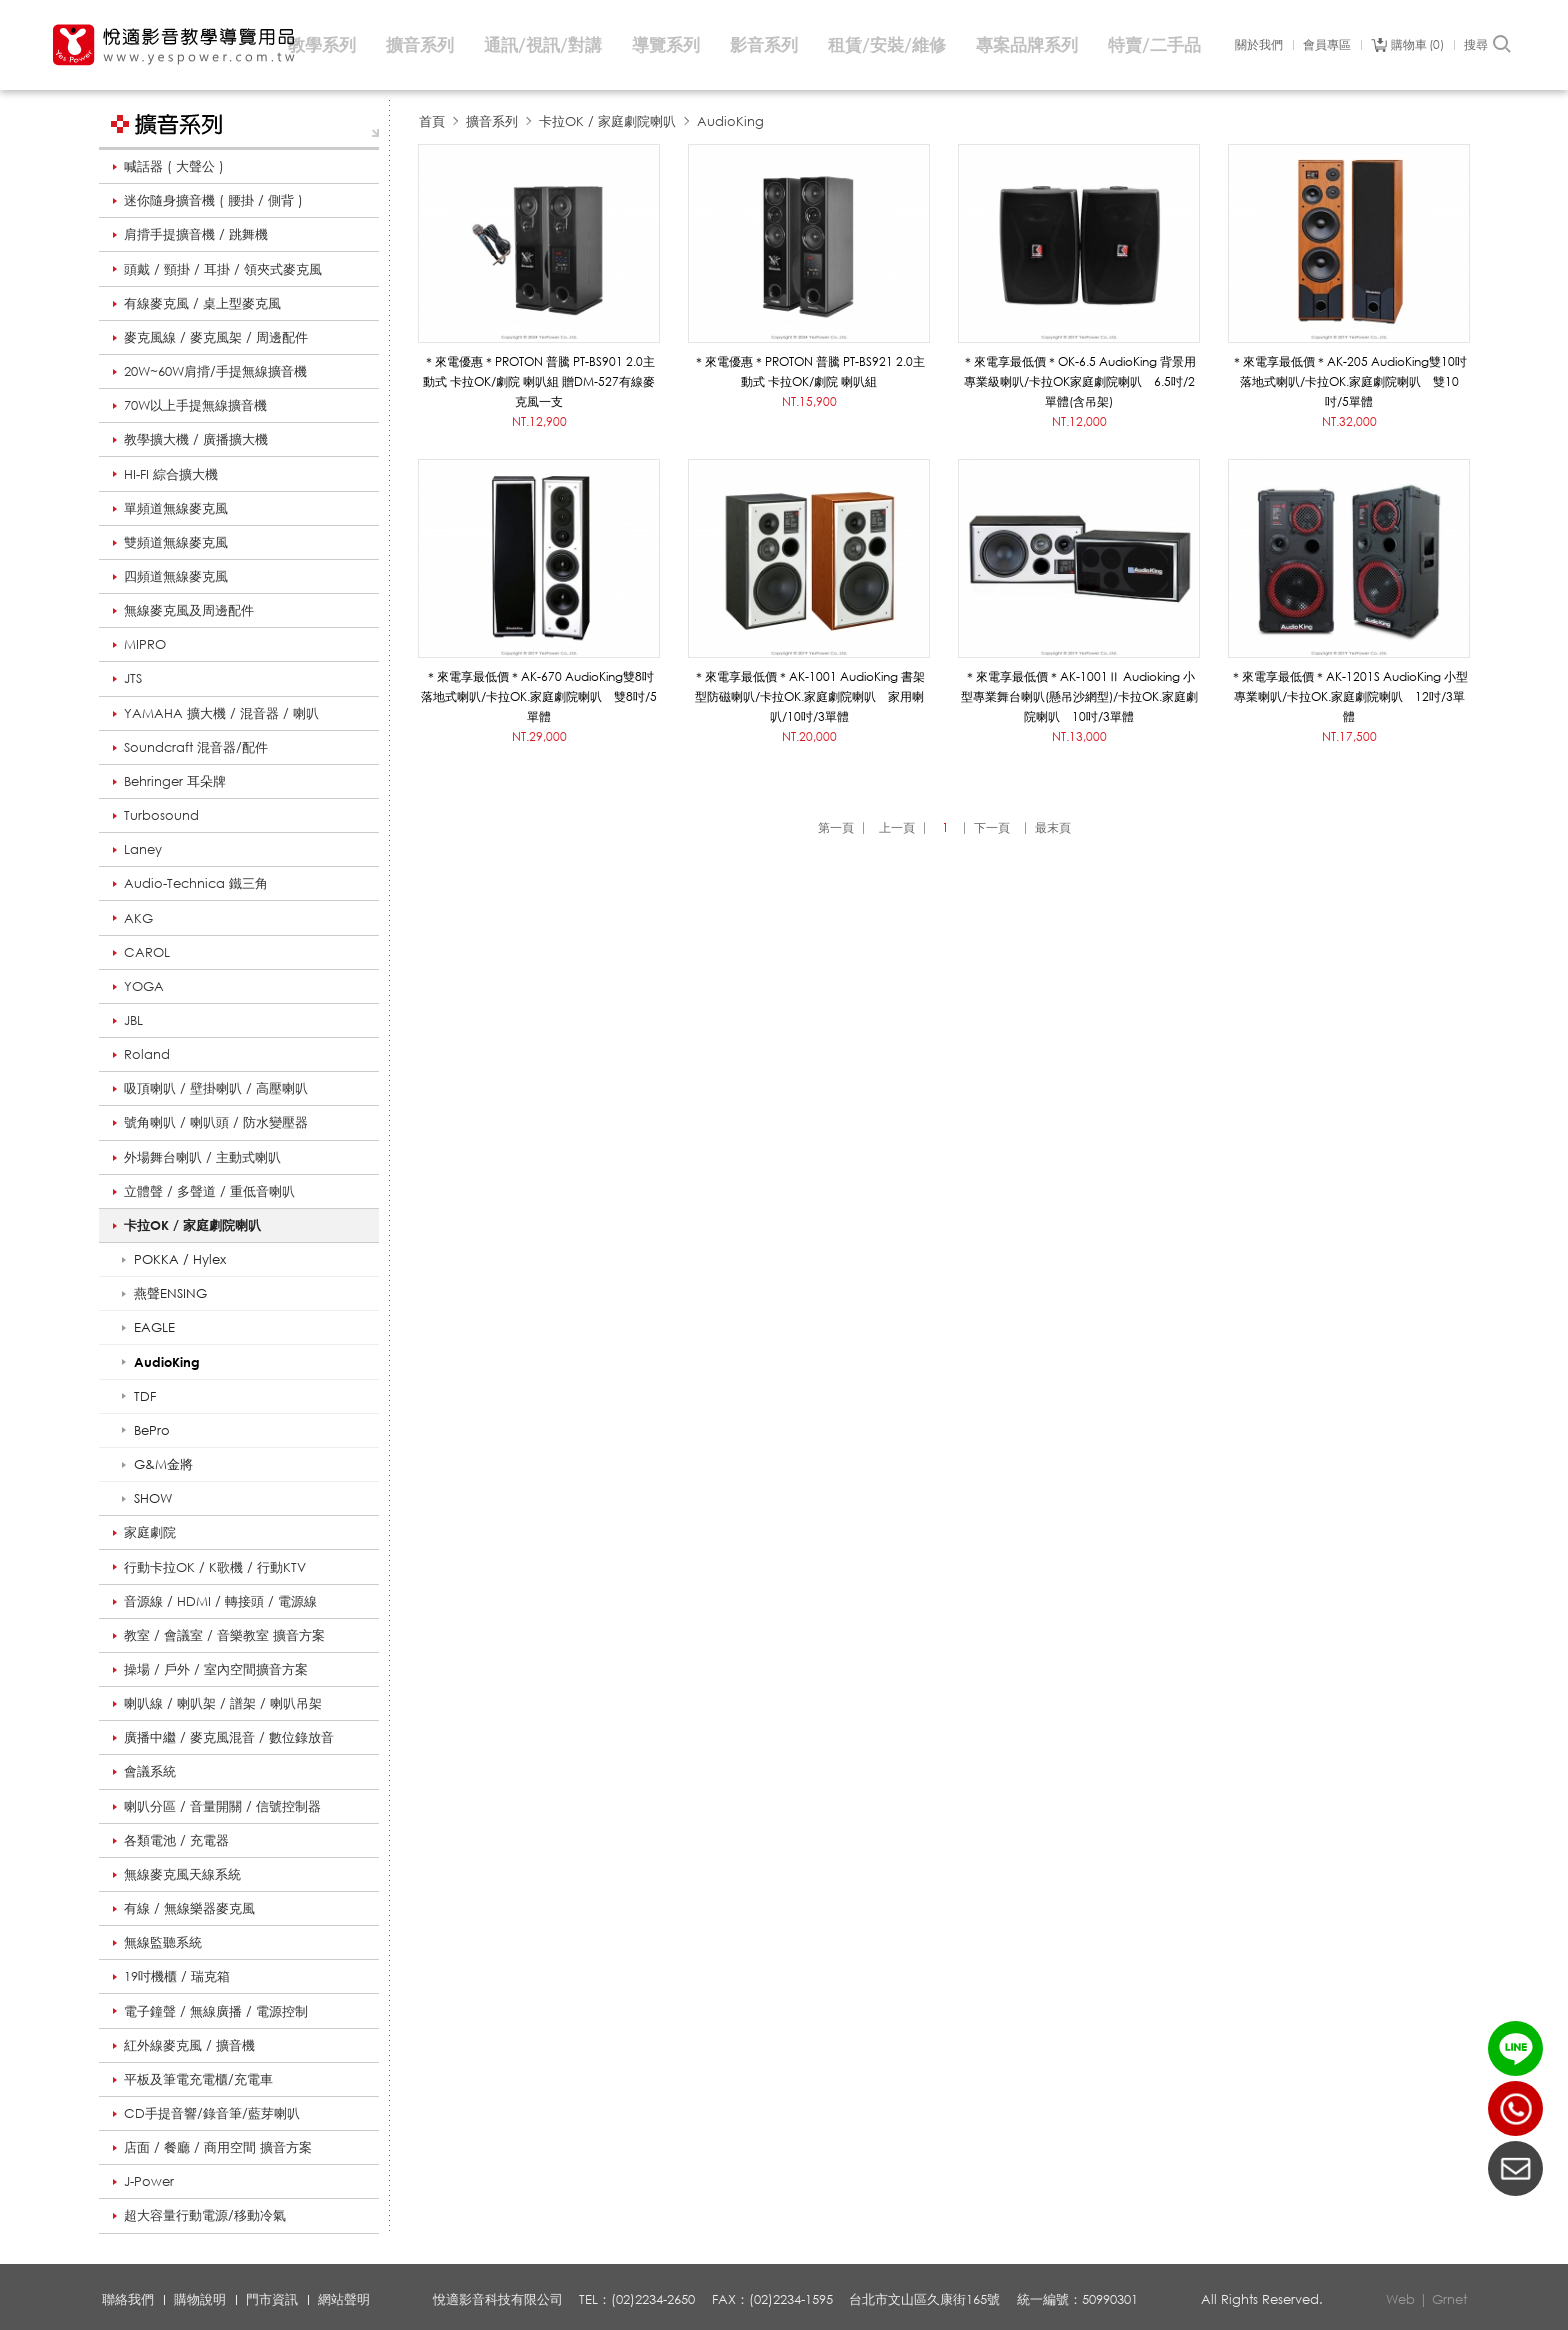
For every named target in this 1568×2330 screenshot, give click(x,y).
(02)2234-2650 (1515, 2108)
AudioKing (730, 121)
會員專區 (1327, 45)
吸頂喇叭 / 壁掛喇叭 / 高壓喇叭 (216, 1088)
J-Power (149, 2181)
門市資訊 (272, 2299)
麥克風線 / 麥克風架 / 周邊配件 (216, 337)
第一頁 (836, 827)
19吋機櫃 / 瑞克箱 (177, 1976)
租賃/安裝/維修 (887, 44)
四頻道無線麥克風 (176, 576)
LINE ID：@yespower (1515, 2048)
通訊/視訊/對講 (543, 44)
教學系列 (322, 44)
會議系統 (150, 1771)
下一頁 (992, 827)
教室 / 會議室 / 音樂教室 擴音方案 (224, 1635)
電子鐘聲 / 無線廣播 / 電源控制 (216, 2011)
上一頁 (897, 827)
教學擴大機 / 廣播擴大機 (196, 439)
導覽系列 (666, 44)
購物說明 (200, 2299)
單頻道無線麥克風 (176, 508)
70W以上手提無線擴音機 (195, 405)
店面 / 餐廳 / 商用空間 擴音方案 (218, 2147)
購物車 (1417, 45)
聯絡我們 (128, 2299)
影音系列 (764, 44)
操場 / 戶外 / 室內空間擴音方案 (216, 1669)
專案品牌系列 (1027, 44)
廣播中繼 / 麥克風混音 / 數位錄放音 (229, 1737)
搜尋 (1488, 45)
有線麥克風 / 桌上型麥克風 (202, 303)
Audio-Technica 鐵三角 (196, 883)
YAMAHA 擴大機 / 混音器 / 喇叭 (221, 713)
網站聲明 (344, 2299)
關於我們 (1259, 45)
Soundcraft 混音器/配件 (196, 747)
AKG (138, 918)
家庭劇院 (150, 1532)
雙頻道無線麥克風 (176, 542)
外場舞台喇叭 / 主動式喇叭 (202, 1157)
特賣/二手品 (1154, 44)
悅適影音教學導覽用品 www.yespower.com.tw (175, 45)
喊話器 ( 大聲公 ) (174, 166)
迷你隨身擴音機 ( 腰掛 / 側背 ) (213, 200)
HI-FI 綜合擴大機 (171, 474)
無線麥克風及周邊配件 (189, 610)
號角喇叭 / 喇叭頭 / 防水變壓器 (216, 1122)
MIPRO (145, 644)
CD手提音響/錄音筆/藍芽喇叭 (212, 2113)
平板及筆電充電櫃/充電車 (198, 2079)
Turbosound (161, 815)
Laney (143, 849)
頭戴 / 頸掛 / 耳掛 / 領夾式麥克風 (223, 269)
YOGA (144, 986)
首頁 (432, 121)
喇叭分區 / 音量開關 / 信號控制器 (222, 1806)
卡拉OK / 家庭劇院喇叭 (192, 1225)
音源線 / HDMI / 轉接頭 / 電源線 (220, 1601)
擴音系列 (420, 44)
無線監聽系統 (163, 1942)
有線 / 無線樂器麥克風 (189, 1908)
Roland (147, 1054)
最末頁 (1053, 827)
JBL (133, 1020)
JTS (133, 678)
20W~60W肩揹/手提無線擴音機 (215, 371)
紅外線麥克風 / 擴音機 (189, 2045)
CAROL (147, 952)
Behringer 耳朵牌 (175, 781)
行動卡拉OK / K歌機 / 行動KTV (215, 1567)
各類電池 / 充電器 (176, 1840)
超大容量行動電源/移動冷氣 (205, 2215)
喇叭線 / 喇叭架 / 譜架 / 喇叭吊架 (223, 1703)
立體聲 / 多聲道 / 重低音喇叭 (209, 1191)
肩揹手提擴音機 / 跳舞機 (196, 234)
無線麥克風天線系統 (182, 1874)
